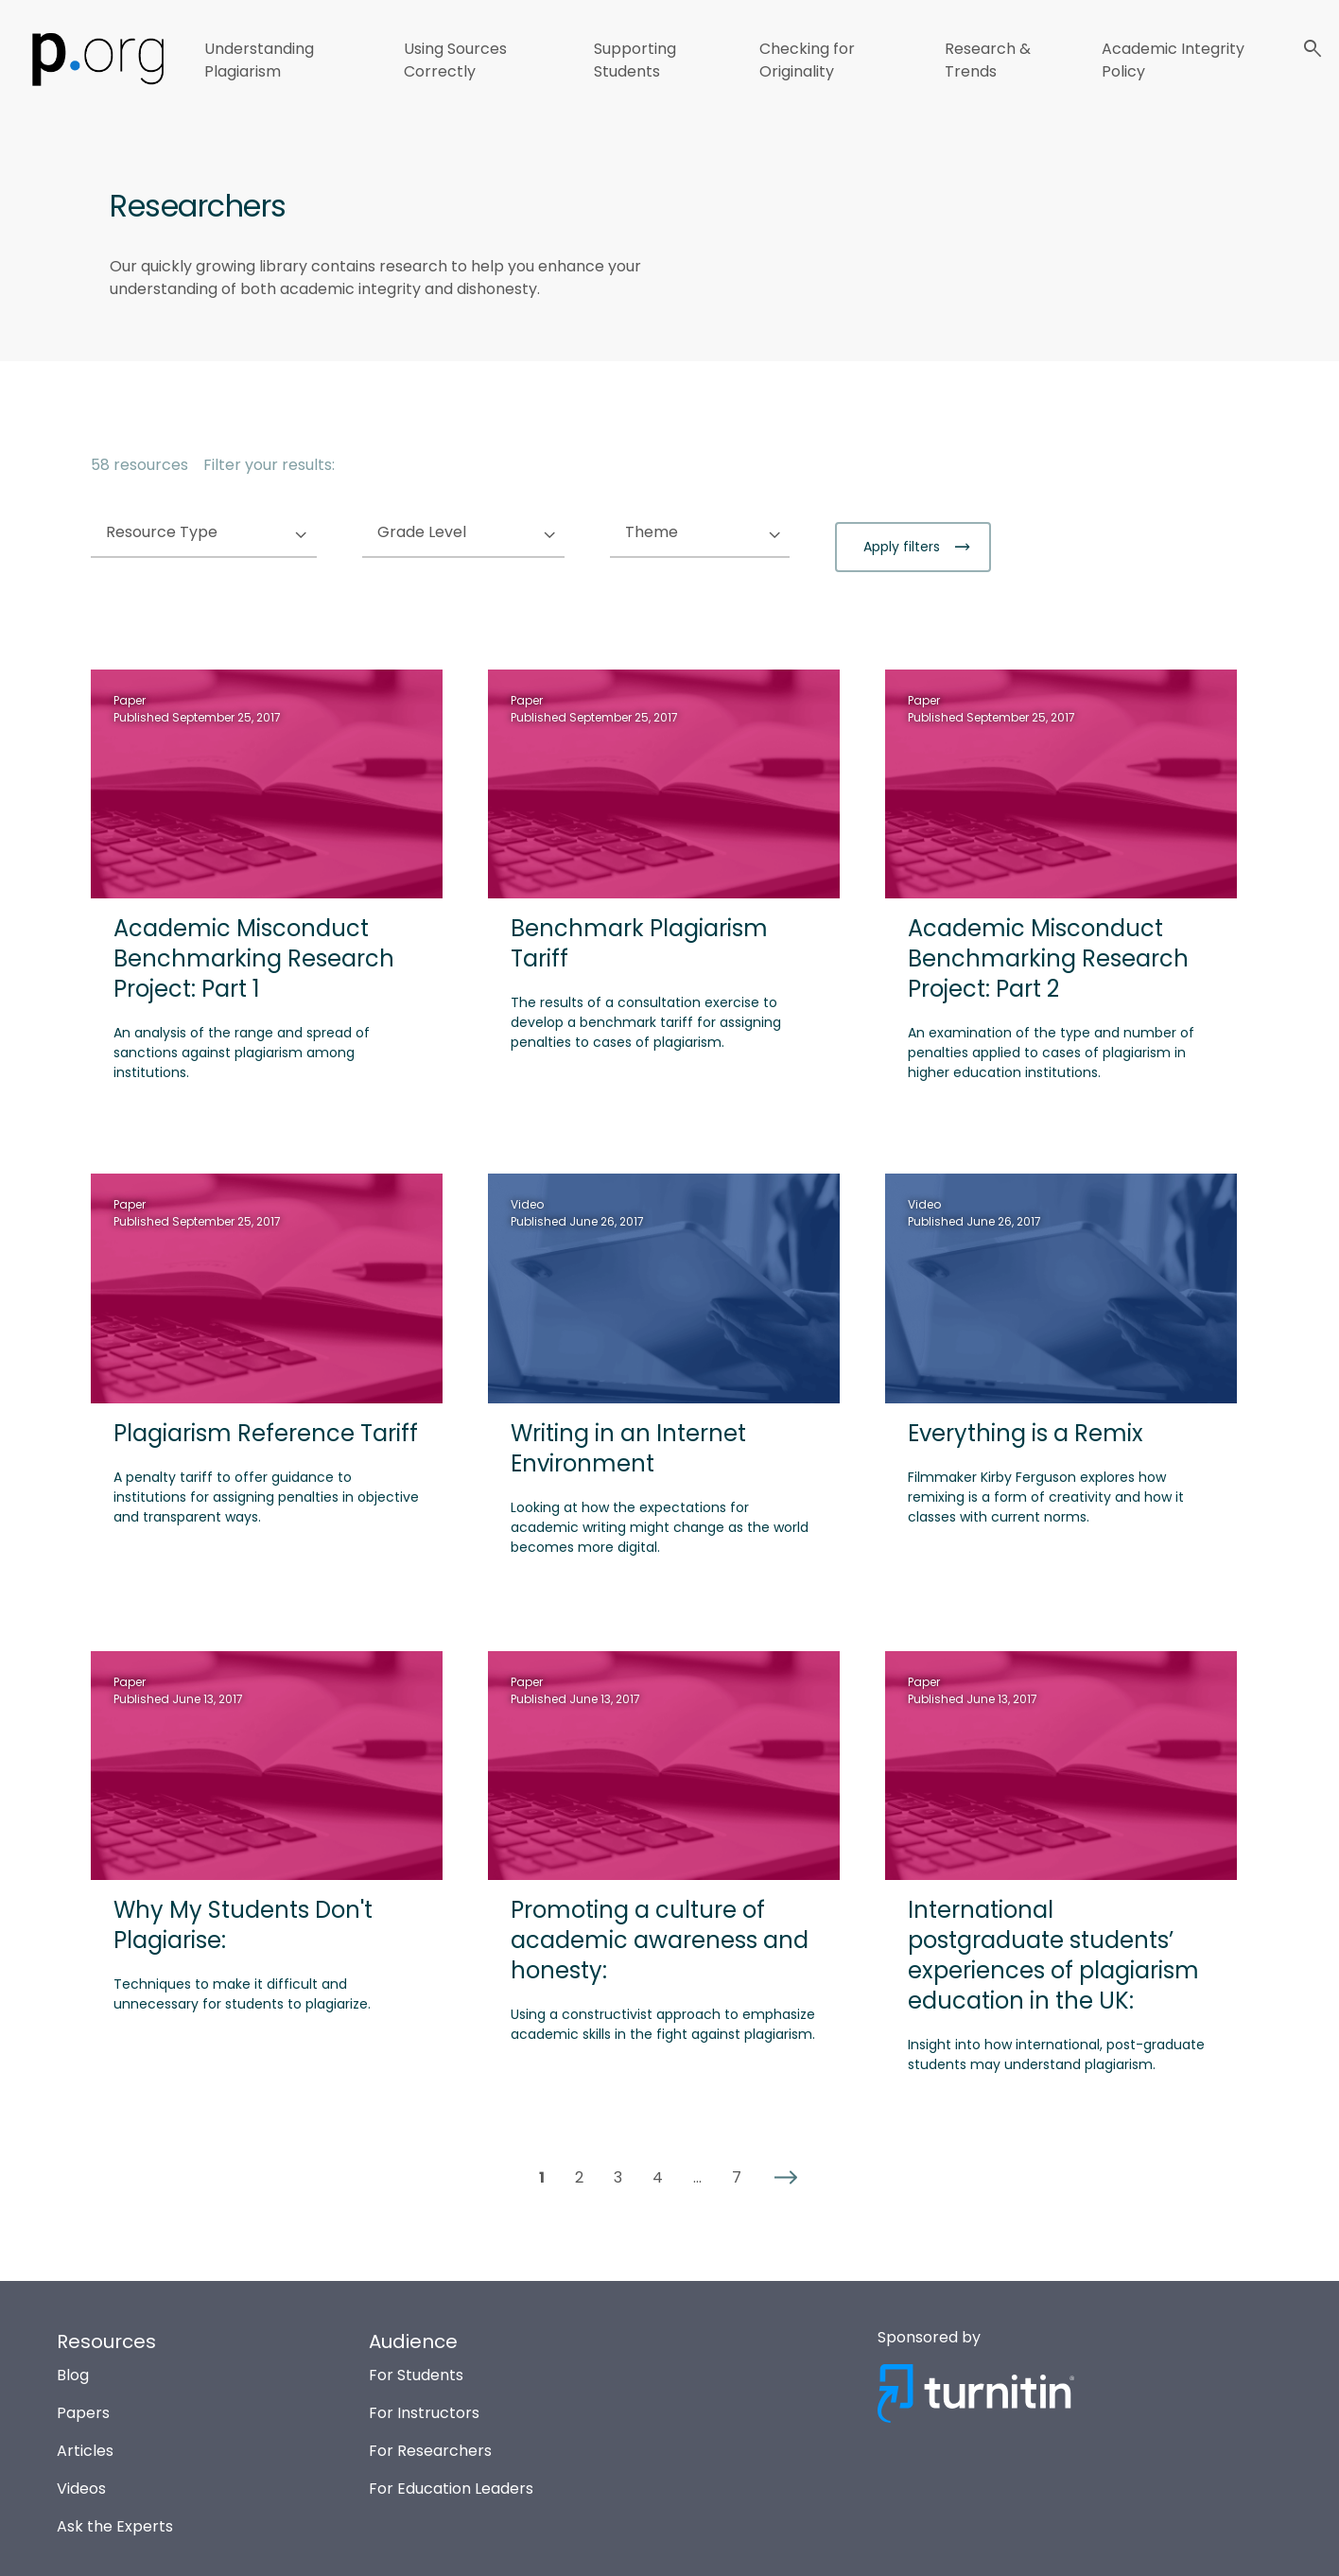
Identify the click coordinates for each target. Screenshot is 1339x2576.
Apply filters (903, 546)
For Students (416, 2375)
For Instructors (424, 2413)
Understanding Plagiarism (259, 60)
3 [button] (618, 2177)
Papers (83, 2413)
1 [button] (542, 2177)
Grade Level (460, 533)
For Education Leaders (451, 2488)
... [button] (697, 2177)
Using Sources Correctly (455, 60)
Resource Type (200, 533)
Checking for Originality (807, 60)
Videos (81, 2488)
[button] (786, 2178)
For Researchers (430, 2451)
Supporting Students (635, 60)
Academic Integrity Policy (1173, 60)
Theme (690, 533)
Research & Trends (988, 60)
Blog (73, 2375)
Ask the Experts (115, 2526)
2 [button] (579, 2177)
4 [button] (657, 2177)
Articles (85, 2451)
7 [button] (736, 2177)
